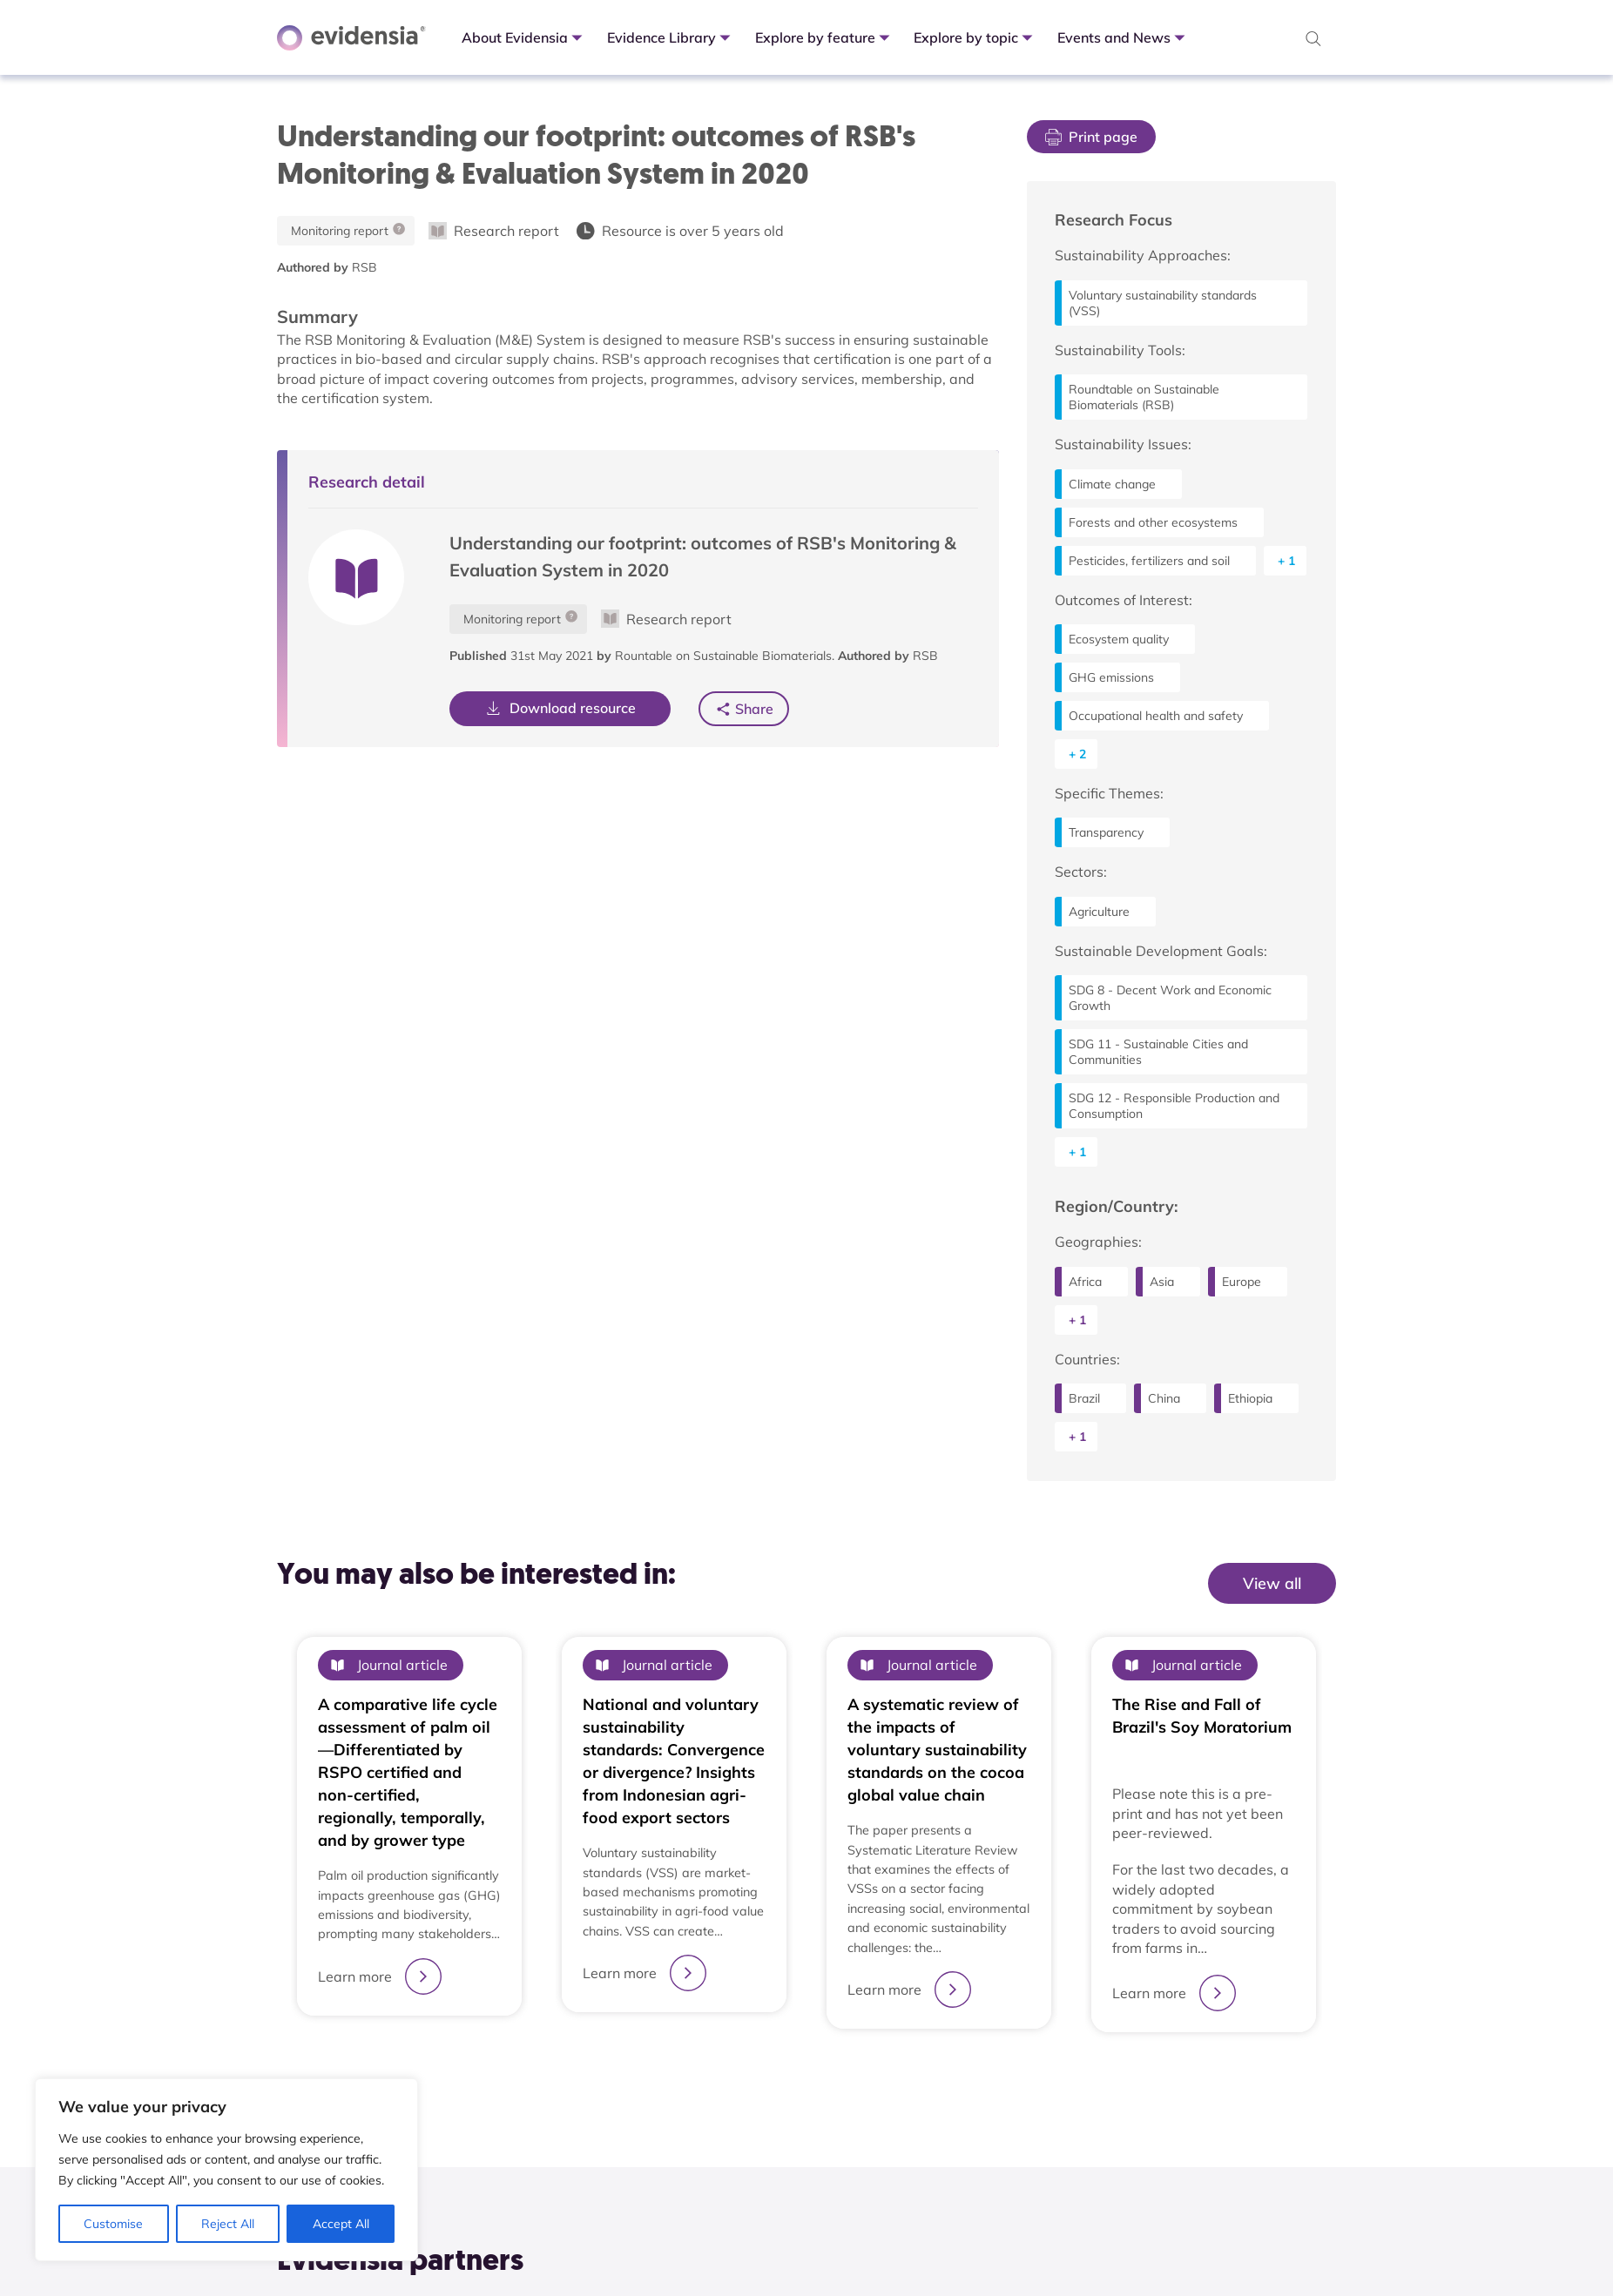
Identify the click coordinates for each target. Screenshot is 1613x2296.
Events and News (1123, 37)
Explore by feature (824, 37)
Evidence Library (670, 37)
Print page (1091, 136)
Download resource (560, 707)
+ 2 (1077, 754)
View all (1272, 1582)
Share (752, 708)
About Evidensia (524, 37)
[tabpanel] (409, 1834)
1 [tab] (806, 2074)
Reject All (227, 2224)
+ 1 (1286, 561)
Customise (113, 2224)
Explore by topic (975, 37)
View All (1299, 1618)
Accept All (341, 2224)
